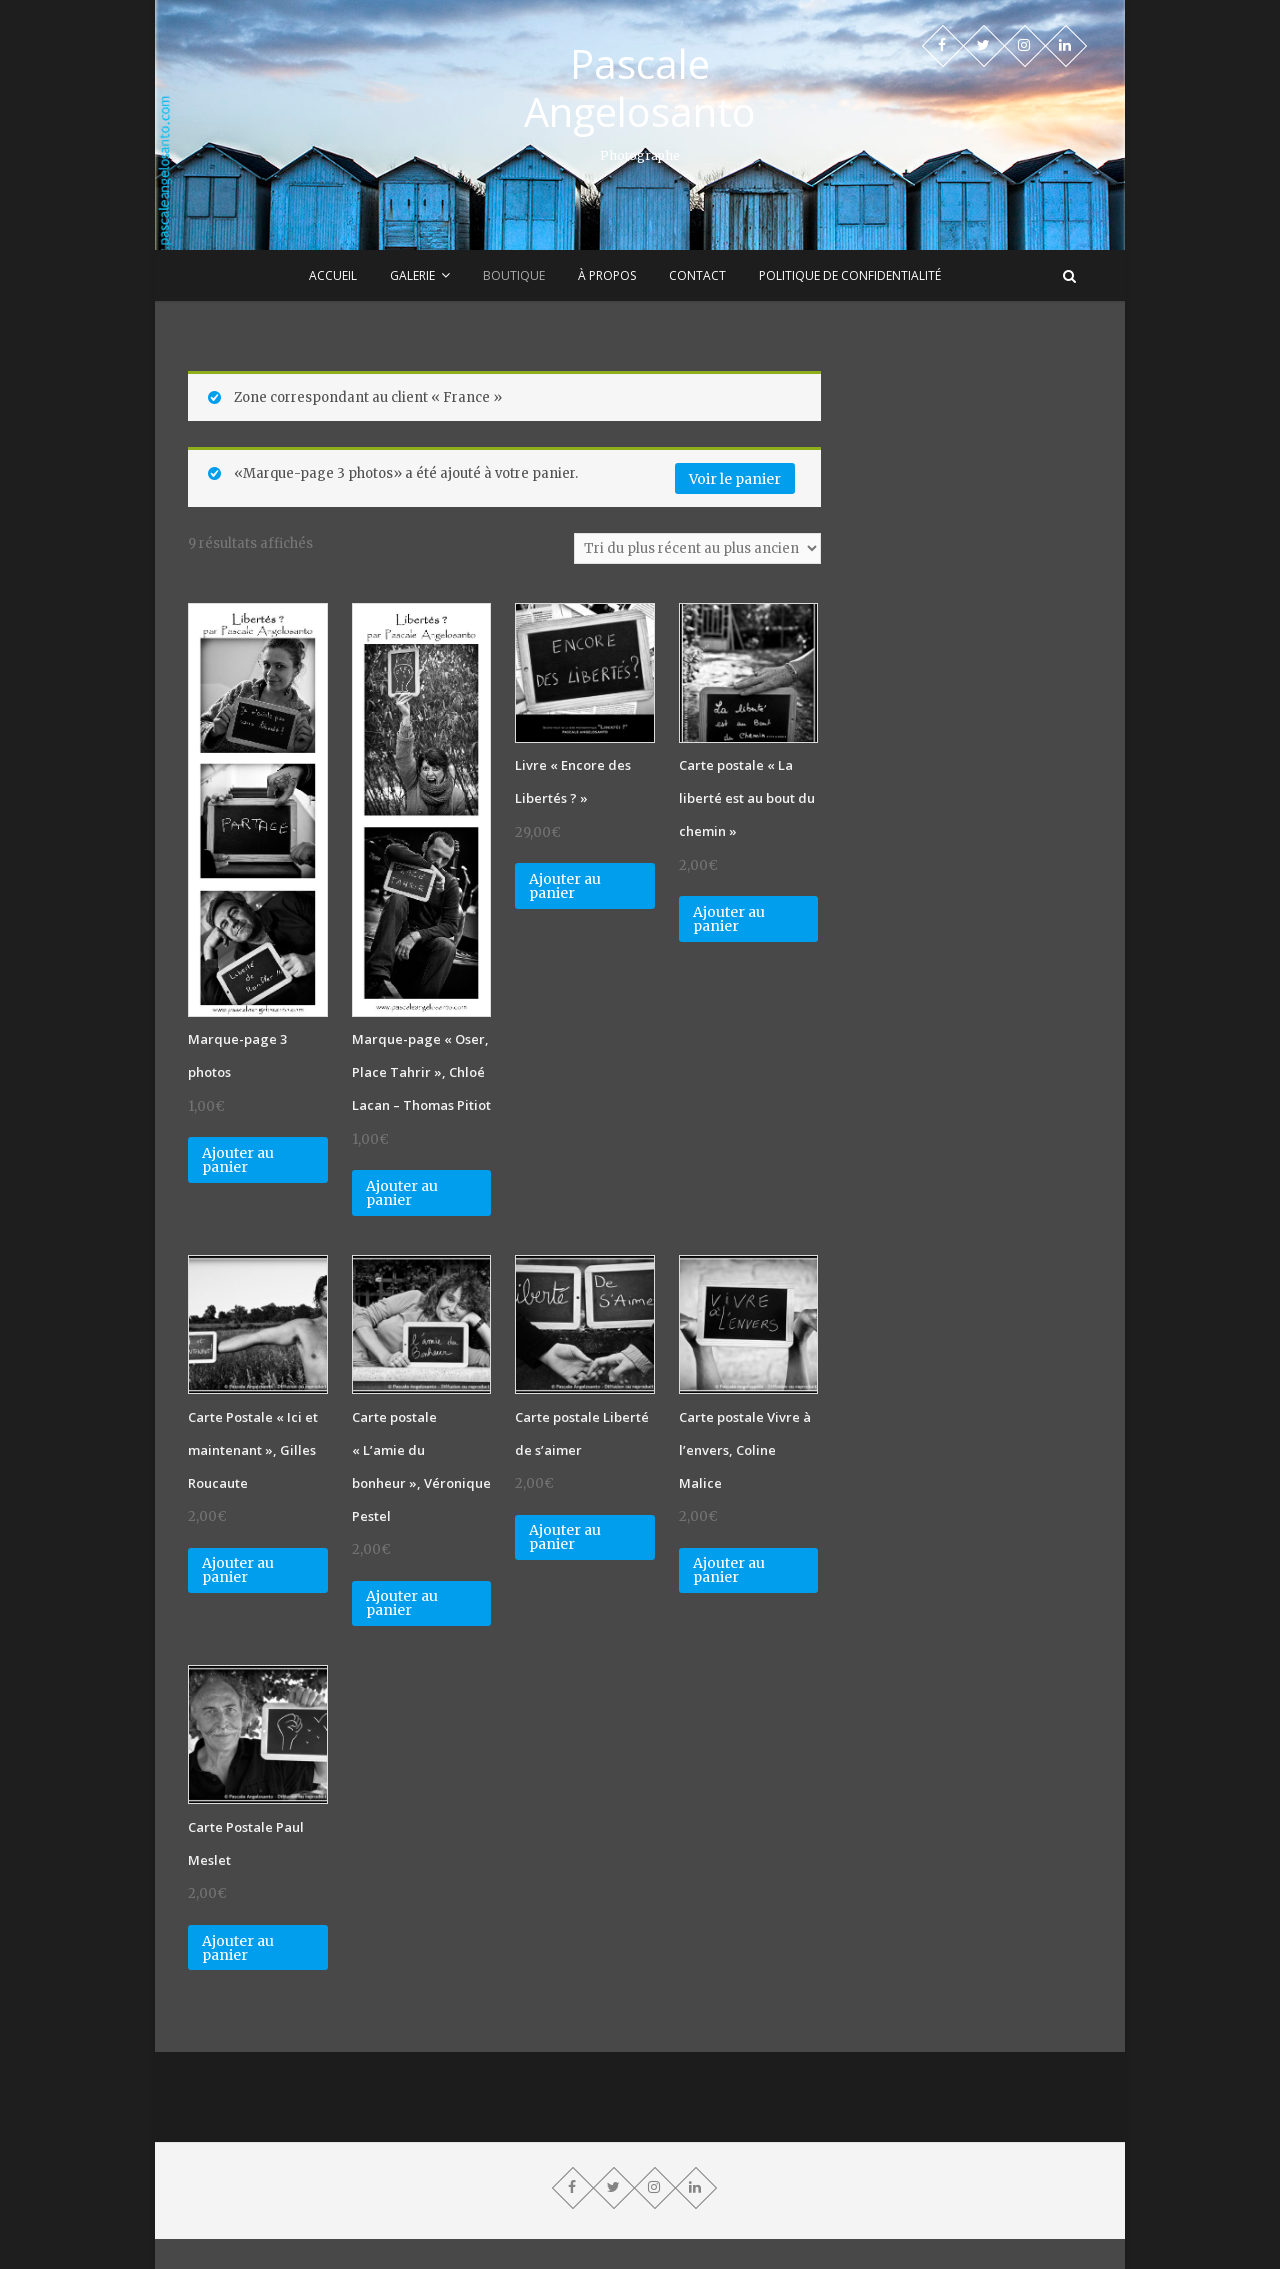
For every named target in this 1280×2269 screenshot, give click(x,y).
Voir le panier (735, 479)
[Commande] (697, 548)
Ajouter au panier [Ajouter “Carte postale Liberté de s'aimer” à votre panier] (565, 1537)
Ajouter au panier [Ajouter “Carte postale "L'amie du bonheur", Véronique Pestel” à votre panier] (402, 1603)
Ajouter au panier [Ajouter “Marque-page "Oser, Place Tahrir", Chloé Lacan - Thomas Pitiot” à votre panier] (402, 1193)
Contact (697, 275)
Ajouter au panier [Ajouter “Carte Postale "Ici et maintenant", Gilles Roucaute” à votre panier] (238, 1570)
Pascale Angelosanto (640, 88)
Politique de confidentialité (850, 275)
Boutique (514, 275)
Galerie (412, 275)
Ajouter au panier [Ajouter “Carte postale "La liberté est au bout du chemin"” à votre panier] (729, 919)
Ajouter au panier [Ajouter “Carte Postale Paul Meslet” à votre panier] (238, 1948)
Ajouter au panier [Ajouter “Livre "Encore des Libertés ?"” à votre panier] (565, 886)
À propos (607, 275)
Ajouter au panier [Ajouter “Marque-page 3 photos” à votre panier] (238, 1160)
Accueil (333, 275)
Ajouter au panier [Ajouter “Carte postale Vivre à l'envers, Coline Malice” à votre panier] (729, 1570)
